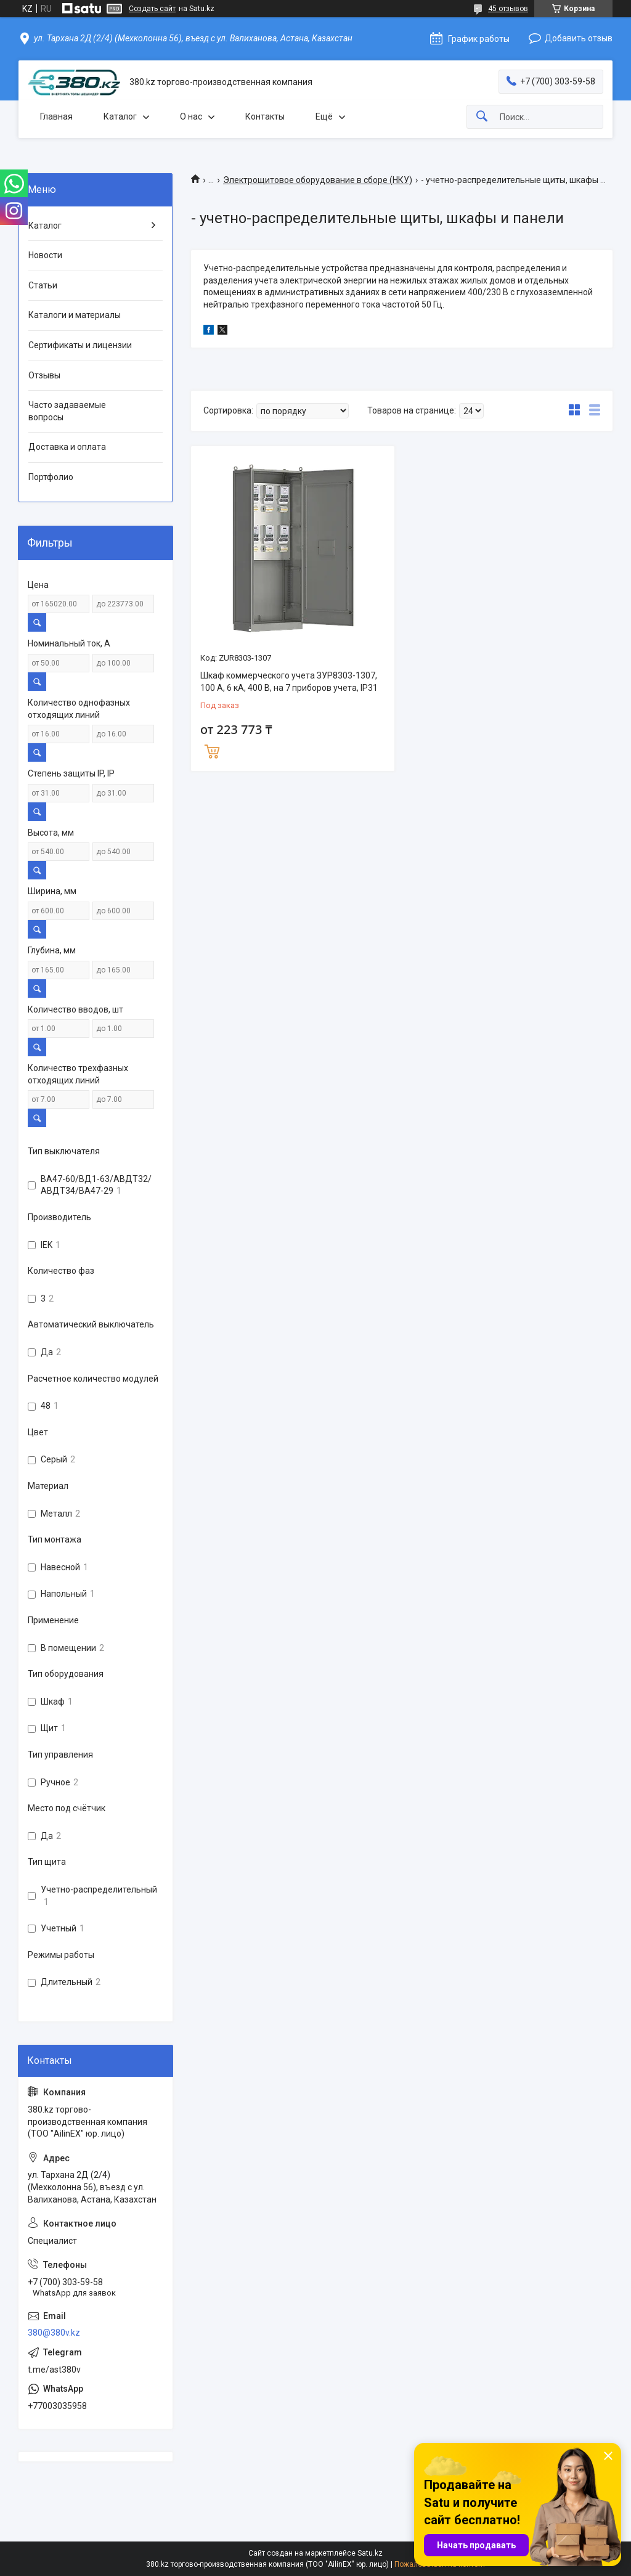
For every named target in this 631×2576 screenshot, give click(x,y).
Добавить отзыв (579, 38)
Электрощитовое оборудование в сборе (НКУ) (317, 180)
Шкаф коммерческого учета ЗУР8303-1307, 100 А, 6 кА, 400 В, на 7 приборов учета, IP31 (289, 681)
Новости (45, 255)
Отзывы (44, 375)
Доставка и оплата (67, 447)
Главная (56, 116)
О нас (191, 116)
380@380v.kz (54, 2333)
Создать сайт (152, 8)
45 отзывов (508, 8)
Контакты (265, 116)
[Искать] (482, 116)
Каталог (120, 116)
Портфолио (50, 477)
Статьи (42, 285)
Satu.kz (370, 2553)
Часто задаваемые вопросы (67, 411)
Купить (212, 750)
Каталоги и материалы (74, 315)
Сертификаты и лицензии (80, 345)
